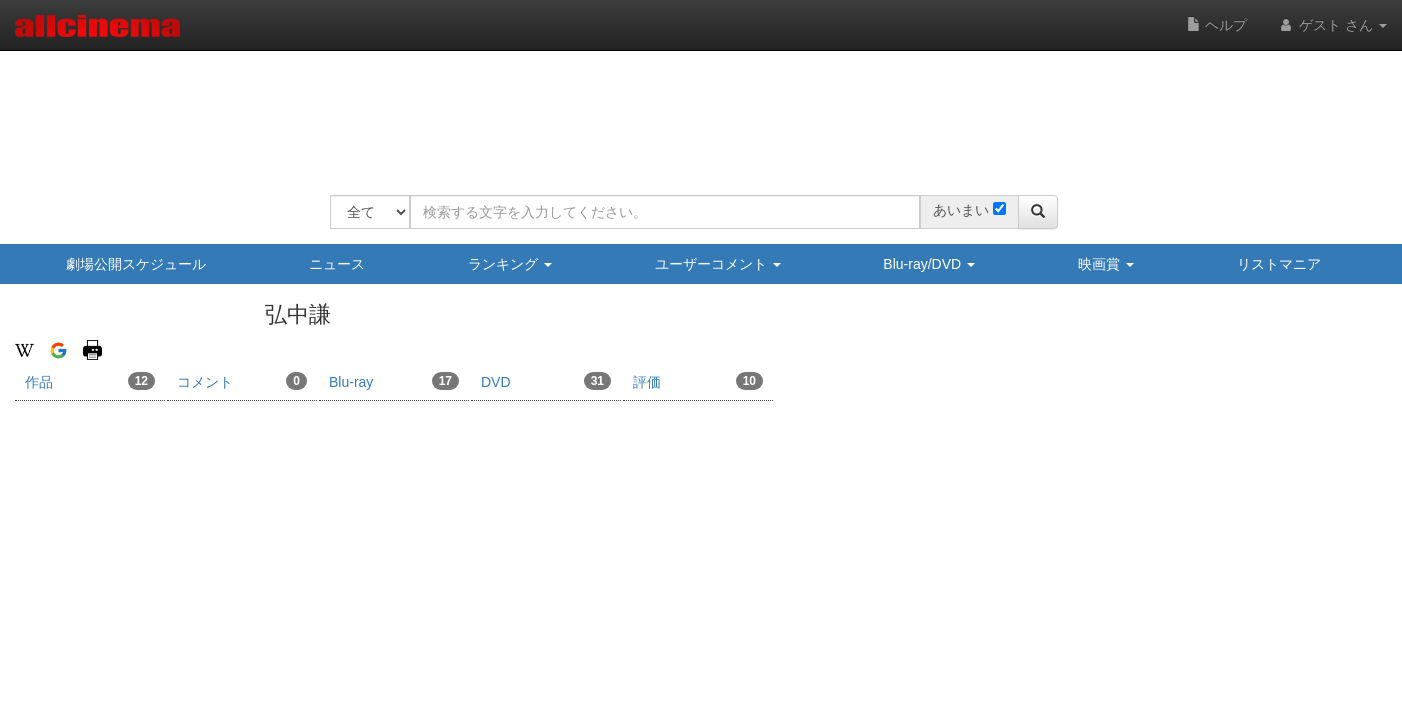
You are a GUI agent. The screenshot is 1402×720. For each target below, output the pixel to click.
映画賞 (1106, 264)
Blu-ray (394, 381)
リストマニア (1279, 264)
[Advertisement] (694, 110)
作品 (90, 381)
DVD (546, 381)
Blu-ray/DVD (929, 264)
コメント (242, 381)
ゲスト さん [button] (1332, 25)
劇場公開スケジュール (136, 264)
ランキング (510, 264)
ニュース (337, 264)
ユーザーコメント (718, 264)
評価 (698, 381)
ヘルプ (1217, 25)
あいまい (961, 210)
